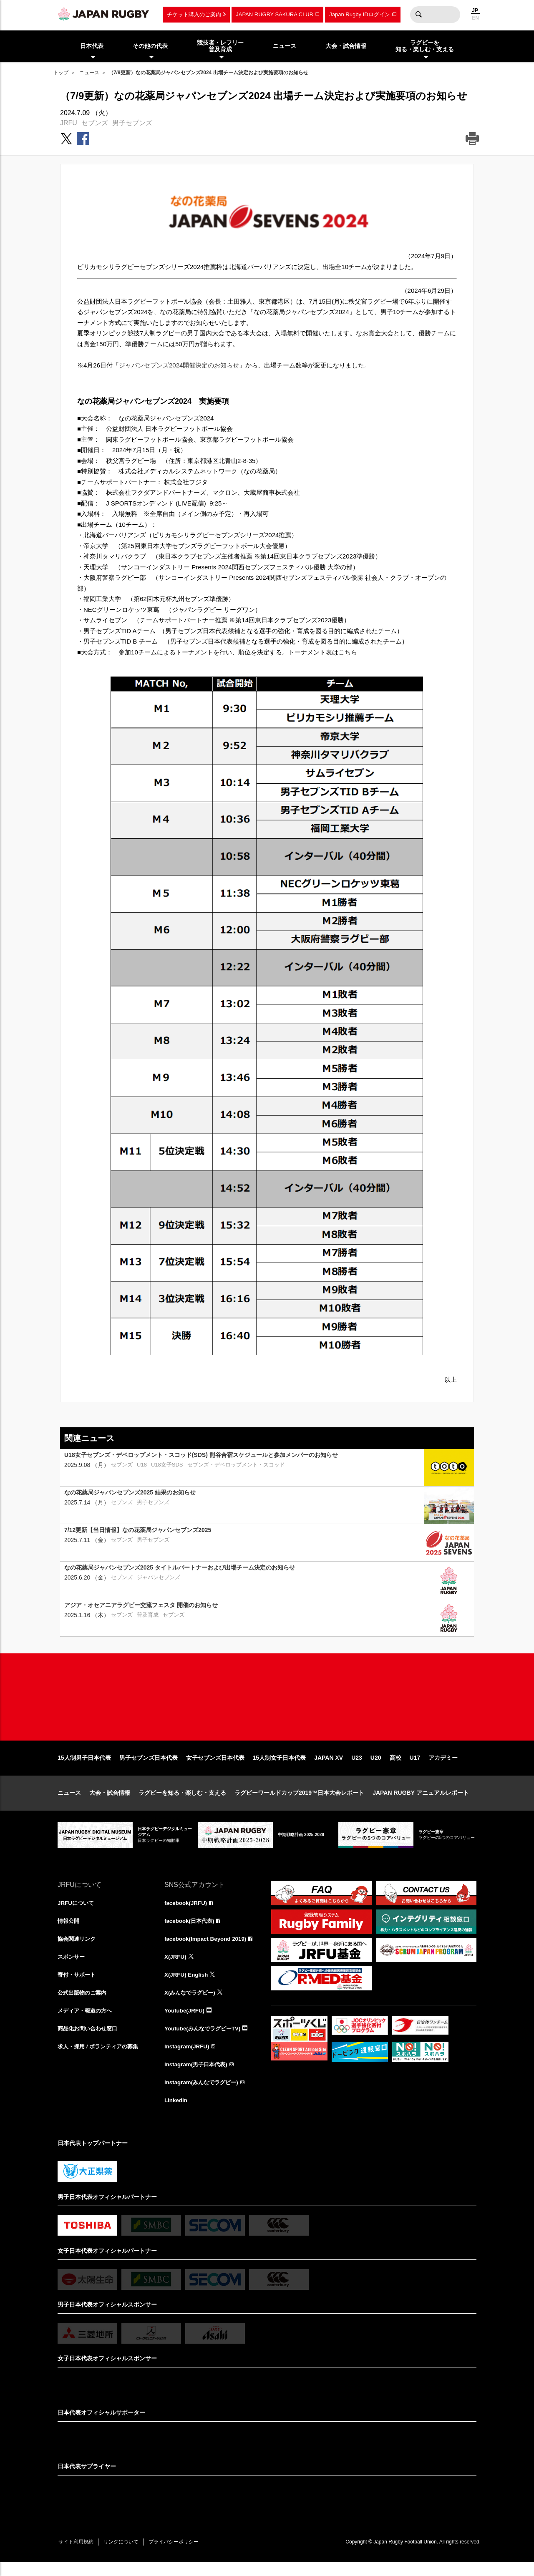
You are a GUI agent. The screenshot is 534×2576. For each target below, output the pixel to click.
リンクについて (125, 2555)
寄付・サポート (78, 1985)
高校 (395, 1766)
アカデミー (443, 1766)
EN (475, 18)
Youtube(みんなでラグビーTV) (204, 2040)
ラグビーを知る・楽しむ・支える (182, 1801)
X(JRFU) (175, 1966)
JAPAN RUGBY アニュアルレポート (421, 1801)
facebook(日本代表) (190, 1930)
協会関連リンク (78, 1948)
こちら (347, 652)
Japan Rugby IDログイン (359, 14)
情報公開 (69, 1930)
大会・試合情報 (109, 1801)
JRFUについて (77, 1911)
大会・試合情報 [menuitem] (345, 46)
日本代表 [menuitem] (91, 46)
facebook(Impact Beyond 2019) (207, 1948)
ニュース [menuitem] (284, 46)
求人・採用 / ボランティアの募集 (101, 2058)
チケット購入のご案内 (194, 14)
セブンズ (94, 122)
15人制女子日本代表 (279, 1766)
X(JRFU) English (187, 1985)
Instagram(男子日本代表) (197, 2076)
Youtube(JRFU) (185, 2021)
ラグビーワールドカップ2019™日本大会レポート (299, 1801)
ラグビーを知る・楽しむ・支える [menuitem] (424, 46)
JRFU (68, 122)
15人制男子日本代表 (84, 1766)
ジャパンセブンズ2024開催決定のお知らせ (179, 365)
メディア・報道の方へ (87, 2021)
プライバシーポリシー (181, 2555)
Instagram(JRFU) (188, 2058)
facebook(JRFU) (186, 1911)
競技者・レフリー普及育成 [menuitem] (220, 46)
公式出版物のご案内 (84, 2003)
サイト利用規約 (77, 2555)
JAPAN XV (328, 1766)
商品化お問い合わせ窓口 (90, 2040)
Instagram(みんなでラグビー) (203, 2095)
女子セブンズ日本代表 (215, 1766)
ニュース (89, 72)
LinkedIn (176, 2113)
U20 (375, 1766)
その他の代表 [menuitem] (150, 46)
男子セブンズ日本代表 (148, 1766)
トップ (60, 72)
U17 (415, 1766)
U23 (356, 1766)
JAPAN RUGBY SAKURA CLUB (274, 14)
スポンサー (72, 1966)
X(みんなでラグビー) (191, 2003)
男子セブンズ (132, 122)
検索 (418, 14)
